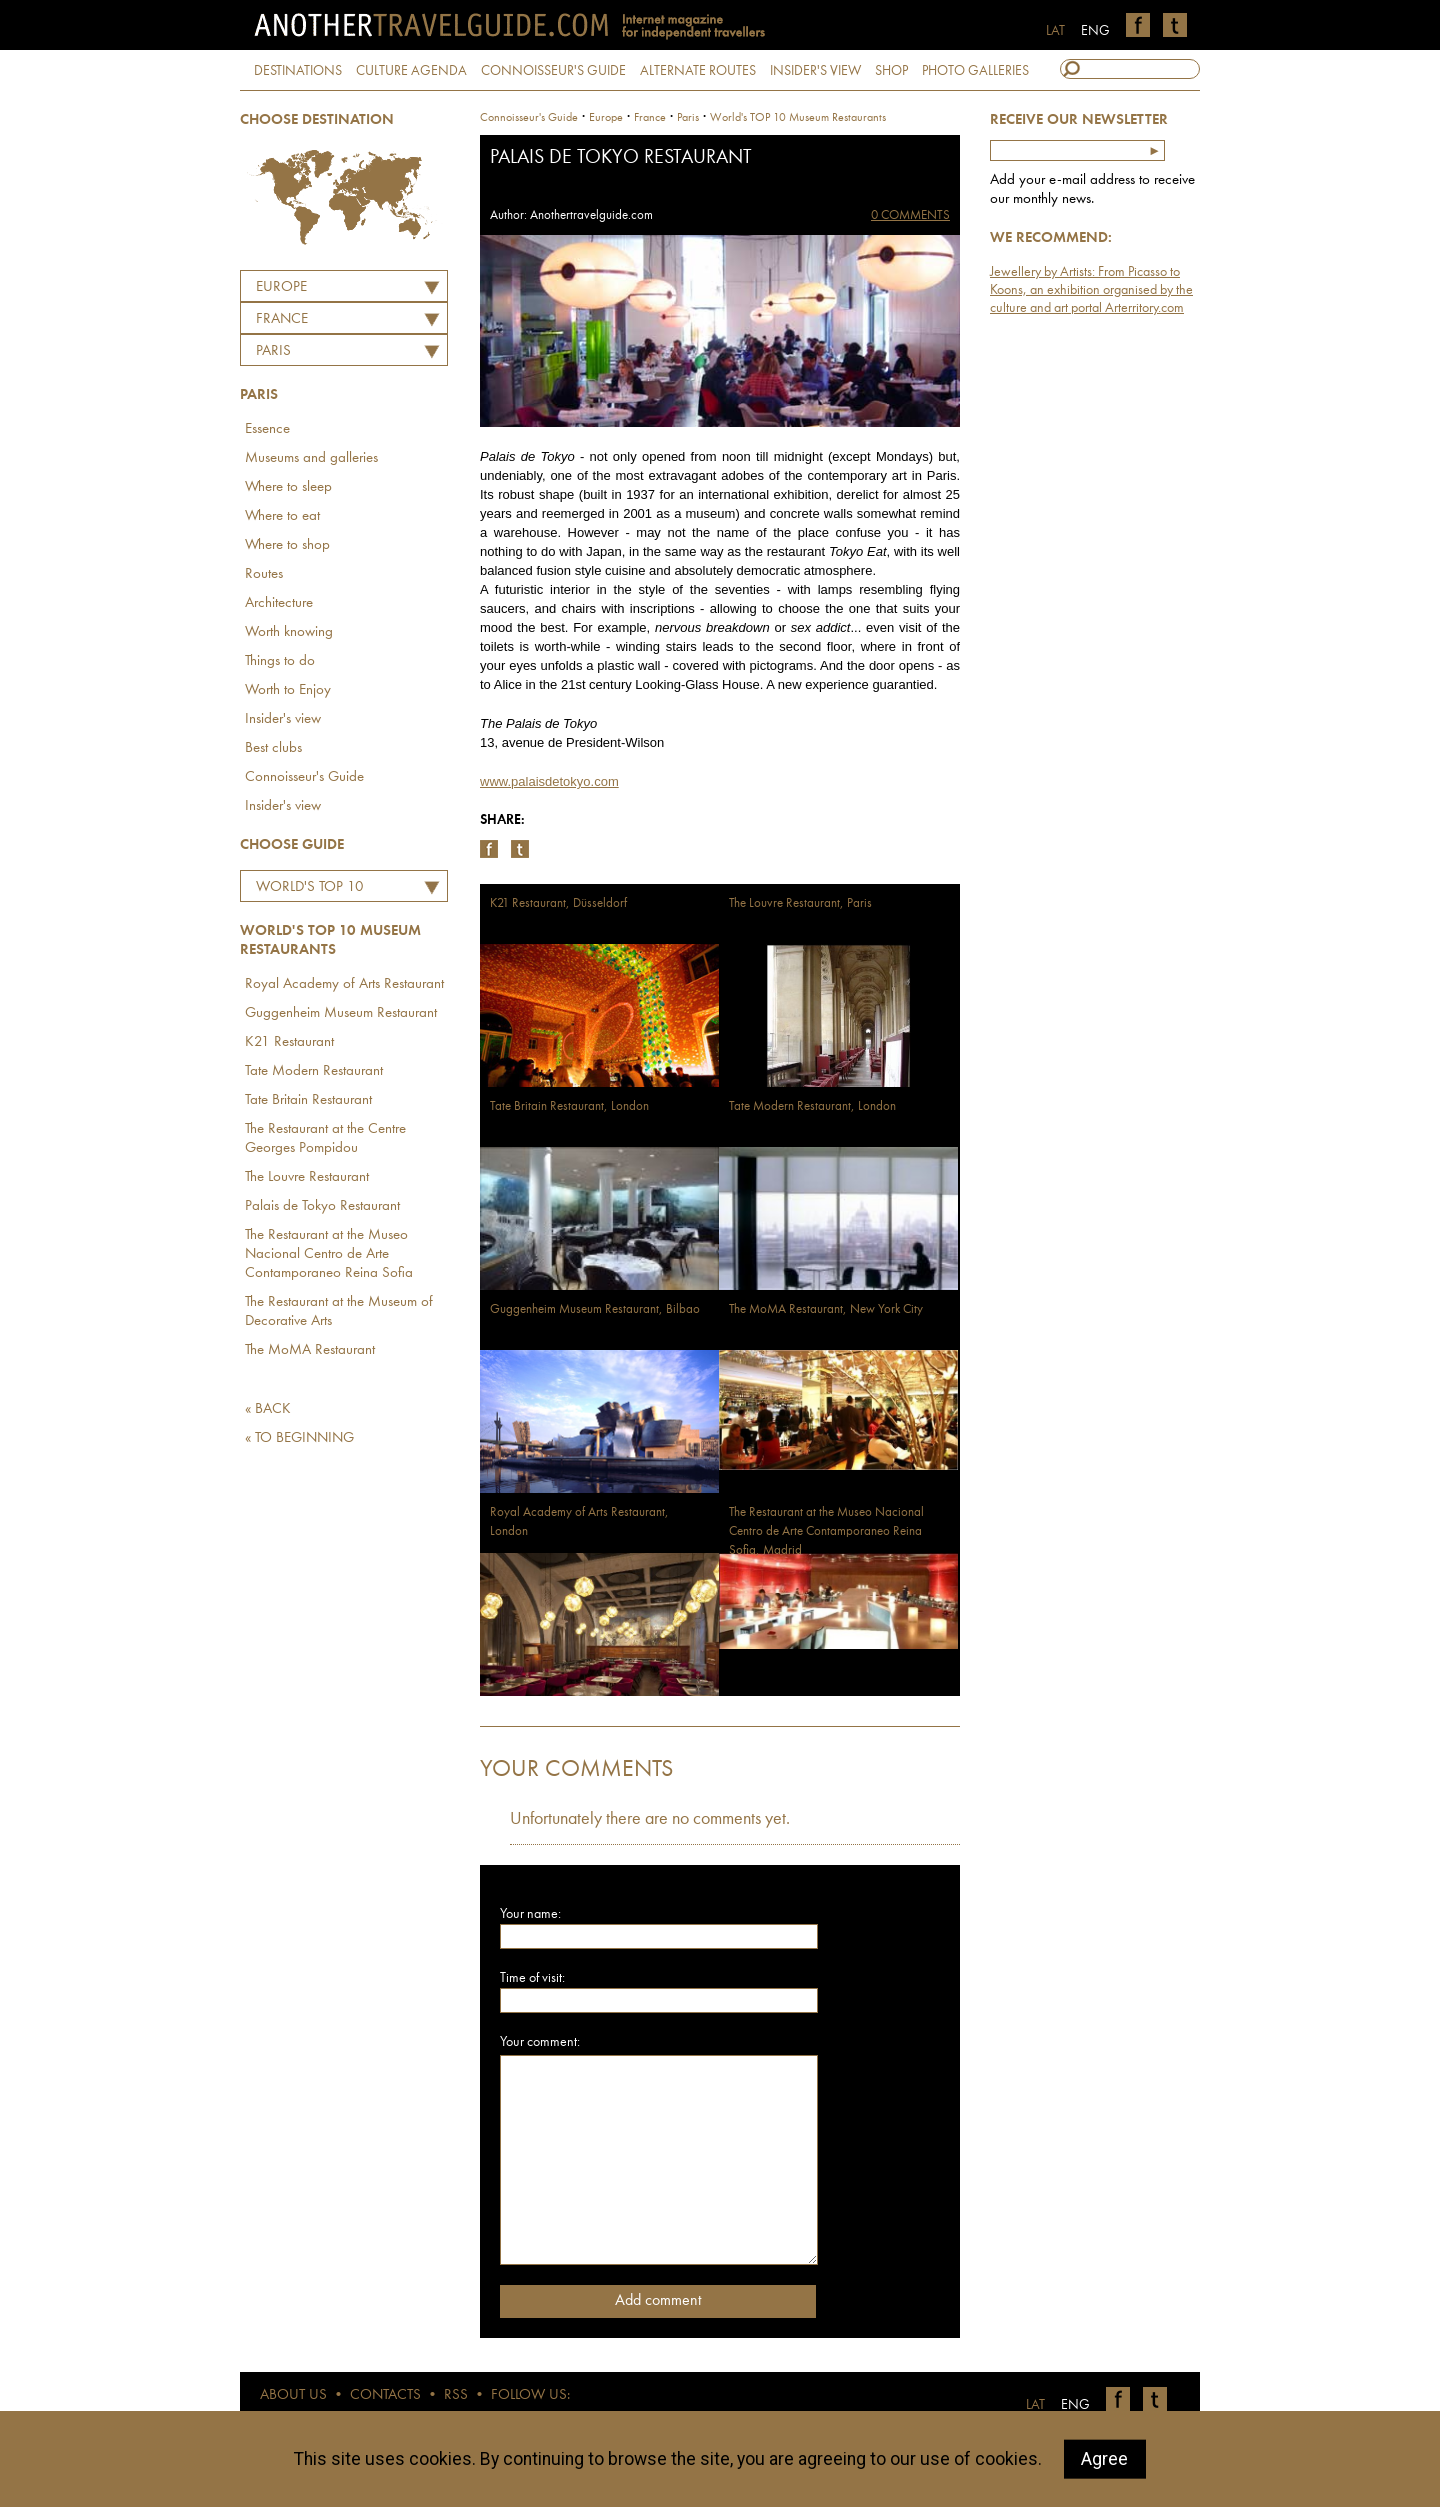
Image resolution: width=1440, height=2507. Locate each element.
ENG (1095, 31)
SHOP (891, 71)
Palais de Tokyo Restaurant (322, 1206)
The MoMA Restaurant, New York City (826, 1309)
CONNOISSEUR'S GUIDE (553, 71)
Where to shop (287, 545)
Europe (281, 287)
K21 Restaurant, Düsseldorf (558, 903)
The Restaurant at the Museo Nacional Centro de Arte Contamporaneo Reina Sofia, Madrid (826, 1531)
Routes (264, 574)
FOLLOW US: (530, 2395)
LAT (1055, 31)
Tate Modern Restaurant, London (812, 1106)
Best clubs (273, 748)
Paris (273, 351)
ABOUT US (293, 2395)
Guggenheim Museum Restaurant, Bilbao (595, 1309)
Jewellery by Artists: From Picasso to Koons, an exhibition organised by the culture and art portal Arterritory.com (1091, 290)
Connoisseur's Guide (304, 777)
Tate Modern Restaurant (314, 1071)
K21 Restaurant (289, 1042)
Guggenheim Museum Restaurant (341, 1013)
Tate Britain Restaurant (308, 1100)
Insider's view (283, 719)
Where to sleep (288, 487)
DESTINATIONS (298, 71)
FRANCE (282, 319)
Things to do (280, 661)
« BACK (268, 1409)
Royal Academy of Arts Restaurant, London (579, 1522)
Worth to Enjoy (288, 690)
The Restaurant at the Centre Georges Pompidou (325, 1139)
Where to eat (282, 516)
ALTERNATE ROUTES (698, 71)
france (650, 118)
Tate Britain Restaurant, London (569, 1106)
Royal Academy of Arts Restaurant (344, 984)
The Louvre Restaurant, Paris (800, 903)
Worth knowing (289, 632)
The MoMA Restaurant (310, 1350)
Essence (267, 429)
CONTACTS (385, 2395)
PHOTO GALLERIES (975, 71)
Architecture (279, 603)
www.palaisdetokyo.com (549, 781)
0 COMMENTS (910, 215)
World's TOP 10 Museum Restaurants (322, 890)
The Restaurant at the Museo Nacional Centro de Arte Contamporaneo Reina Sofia (329, 1254)
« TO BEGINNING (299, 1438)
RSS (456, 2395)
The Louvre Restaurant (307, 1177)
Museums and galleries (311, 458)
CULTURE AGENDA (411, 71)
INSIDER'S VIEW (815, 71)
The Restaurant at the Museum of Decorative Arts (339, 1312)
